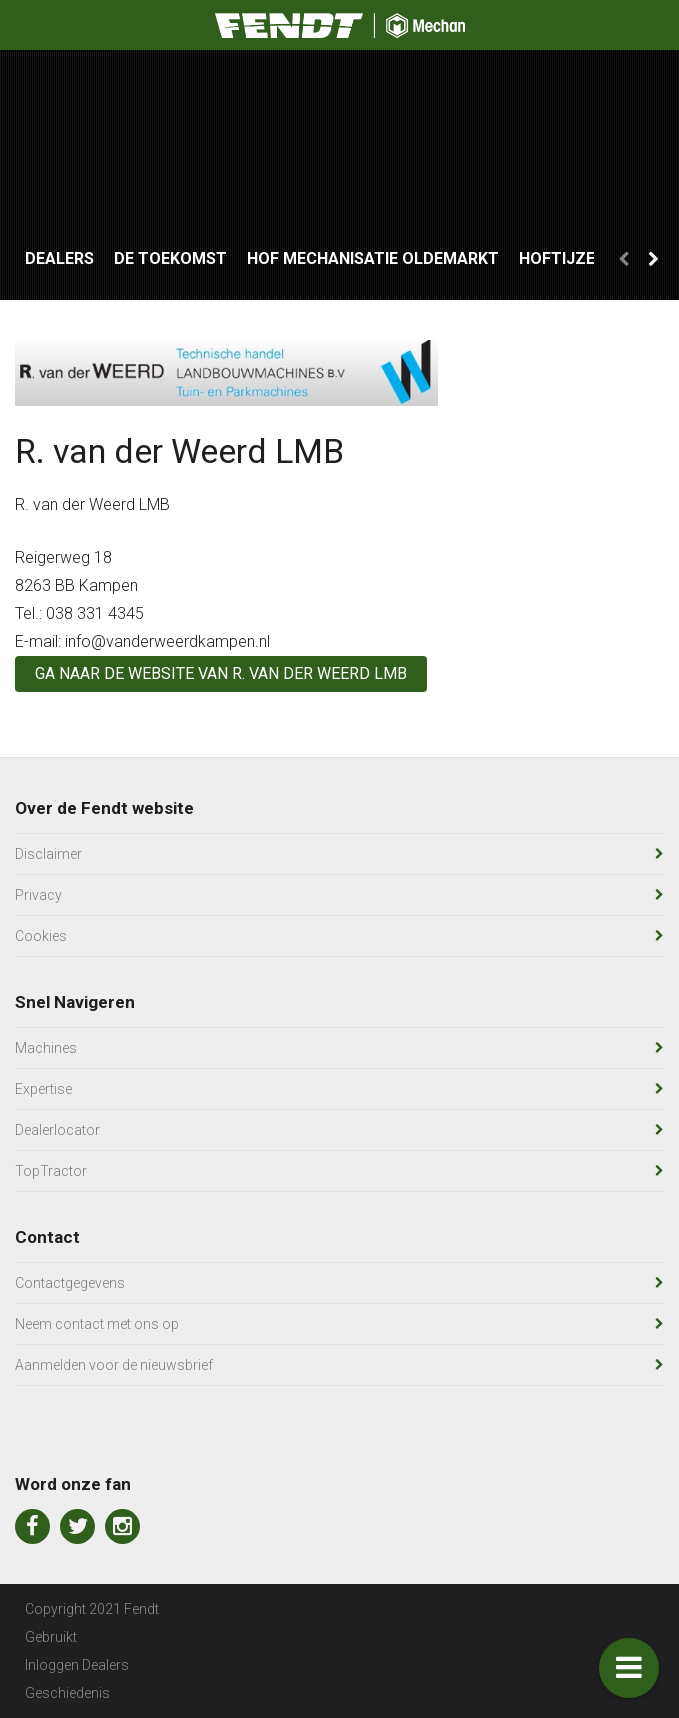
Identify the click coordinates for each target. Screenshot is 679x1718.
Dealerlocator (57, 1130)
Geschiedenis (67, 1693)
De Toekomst (170, 258)
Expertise (43, 1089)
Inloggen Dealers (77, 1665)
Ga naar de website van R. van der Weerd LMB (221, 673)
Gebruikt (51, 1637)
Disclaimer (48, 854)
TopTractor (51, 1171)
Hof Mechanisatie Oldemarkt (373, 258)
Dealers (59, 258)
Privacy (38, 895)
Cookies (41, 936)
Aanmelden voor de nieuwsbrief (114, 1365)
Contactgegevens (70, 1283)
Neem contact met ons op (97, 1324)
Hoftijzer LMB (580, 258)
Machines (46, 1048)
